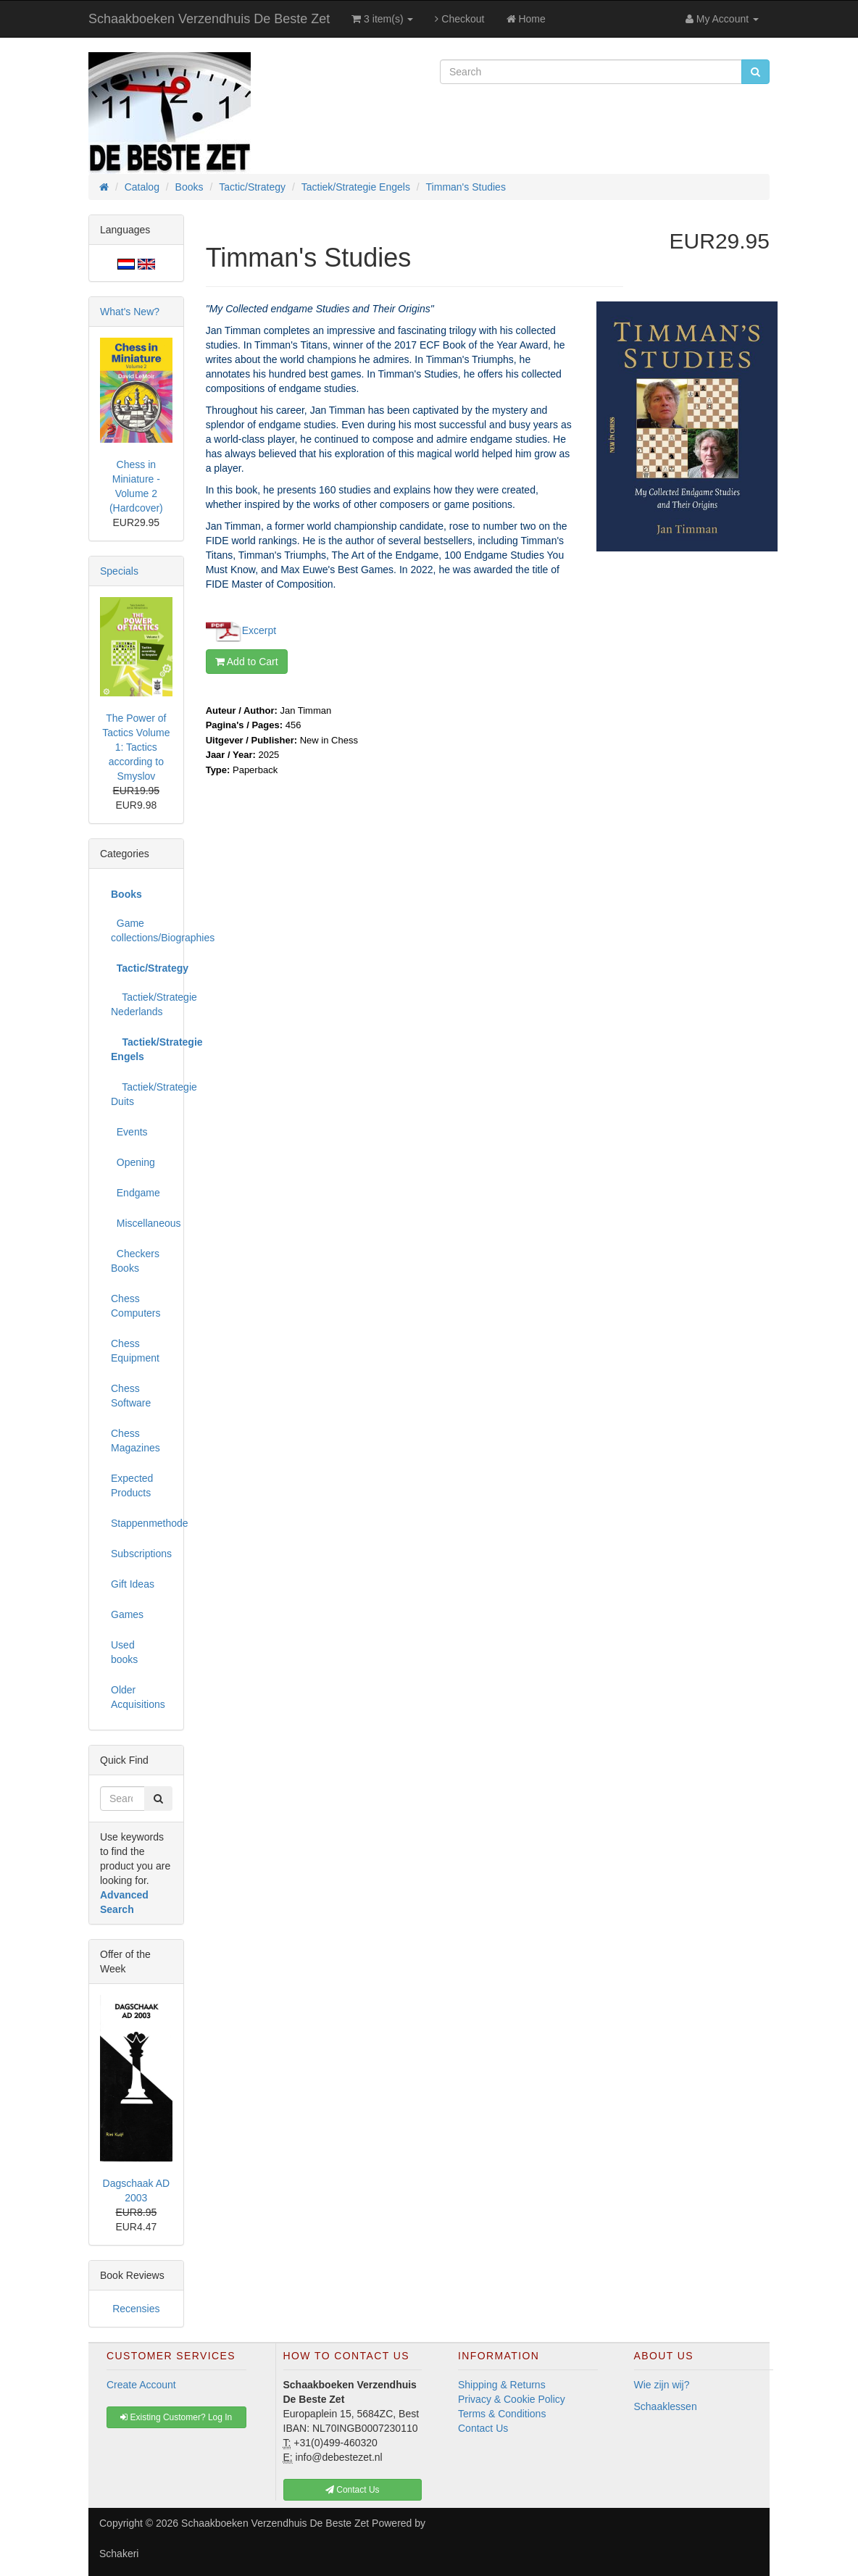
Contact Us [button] (352, 2490)
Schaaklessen (665, 2406)
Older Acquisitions (138, 1697)
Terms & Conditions (502, 2413)
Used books (124, 1652)
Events (129, 1132)
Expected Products (132, 1485)
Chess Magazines (135, 1440)
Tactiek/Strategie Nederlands (141, 1004)
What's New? (129, 311)
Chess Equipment (135, 1351)
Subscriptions (141, 1553)
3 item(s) (382, 19)
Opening (133, 1162)
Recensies (135, 2308)
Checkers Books (135, 1261)
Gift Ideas (132, 1584)
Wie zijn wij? (662, 2384)
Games (127, 1614)
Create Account (141, 2384)
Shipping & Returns (502, 2384)
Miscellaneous (141, 1223)
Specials (119, 571)
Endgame (135, 1193)
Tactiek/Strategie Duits (141, 1094)
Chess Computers (135, 1306)
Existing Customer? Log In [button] (176, 2417)
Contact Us (483, 2428)
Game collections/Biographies (141, 930)
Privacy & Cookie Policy (511, 2399)
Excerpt (259, 629)
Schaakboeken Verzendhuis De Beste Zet (209, 19)
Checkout (459, 19)
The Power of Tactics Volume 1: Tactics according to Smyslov (136, 747)
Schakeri (118, 2553)
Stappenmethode (141, 1523)
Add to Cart (246, 661)
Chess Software (131, 1396)
